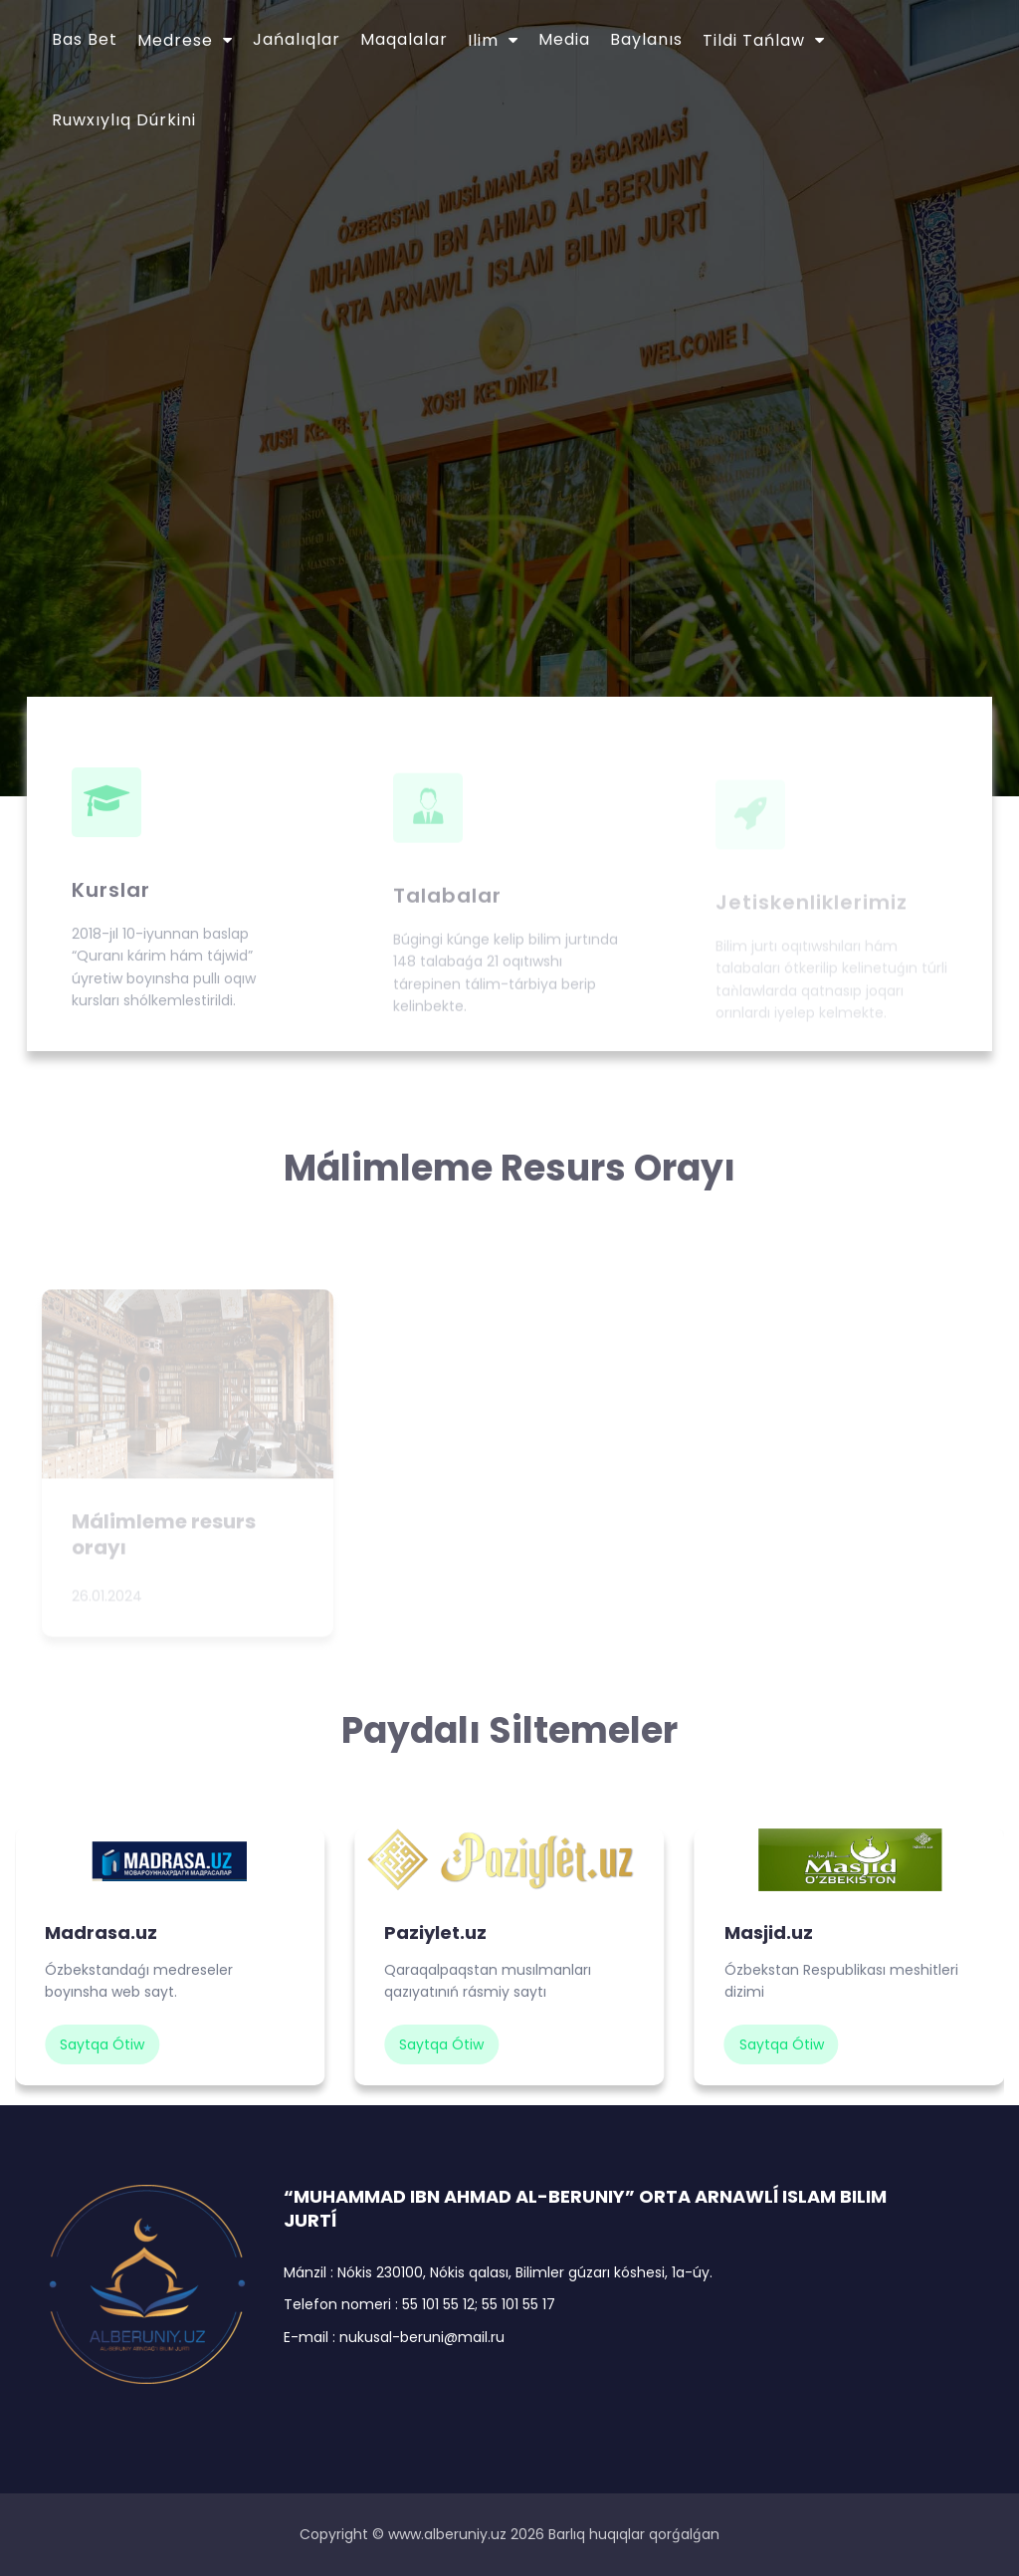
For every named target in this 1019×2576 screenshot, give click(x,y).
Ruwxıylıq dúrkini (124, 119)
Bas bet (84, 39)
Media (564, 39)
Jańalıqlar (296, 39)
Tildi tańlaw (754, 40)
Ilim (483, 40)
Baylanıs (646, 39)
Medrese (175, 40)
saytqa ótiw (102, 2044)
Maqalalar (404, 39)
